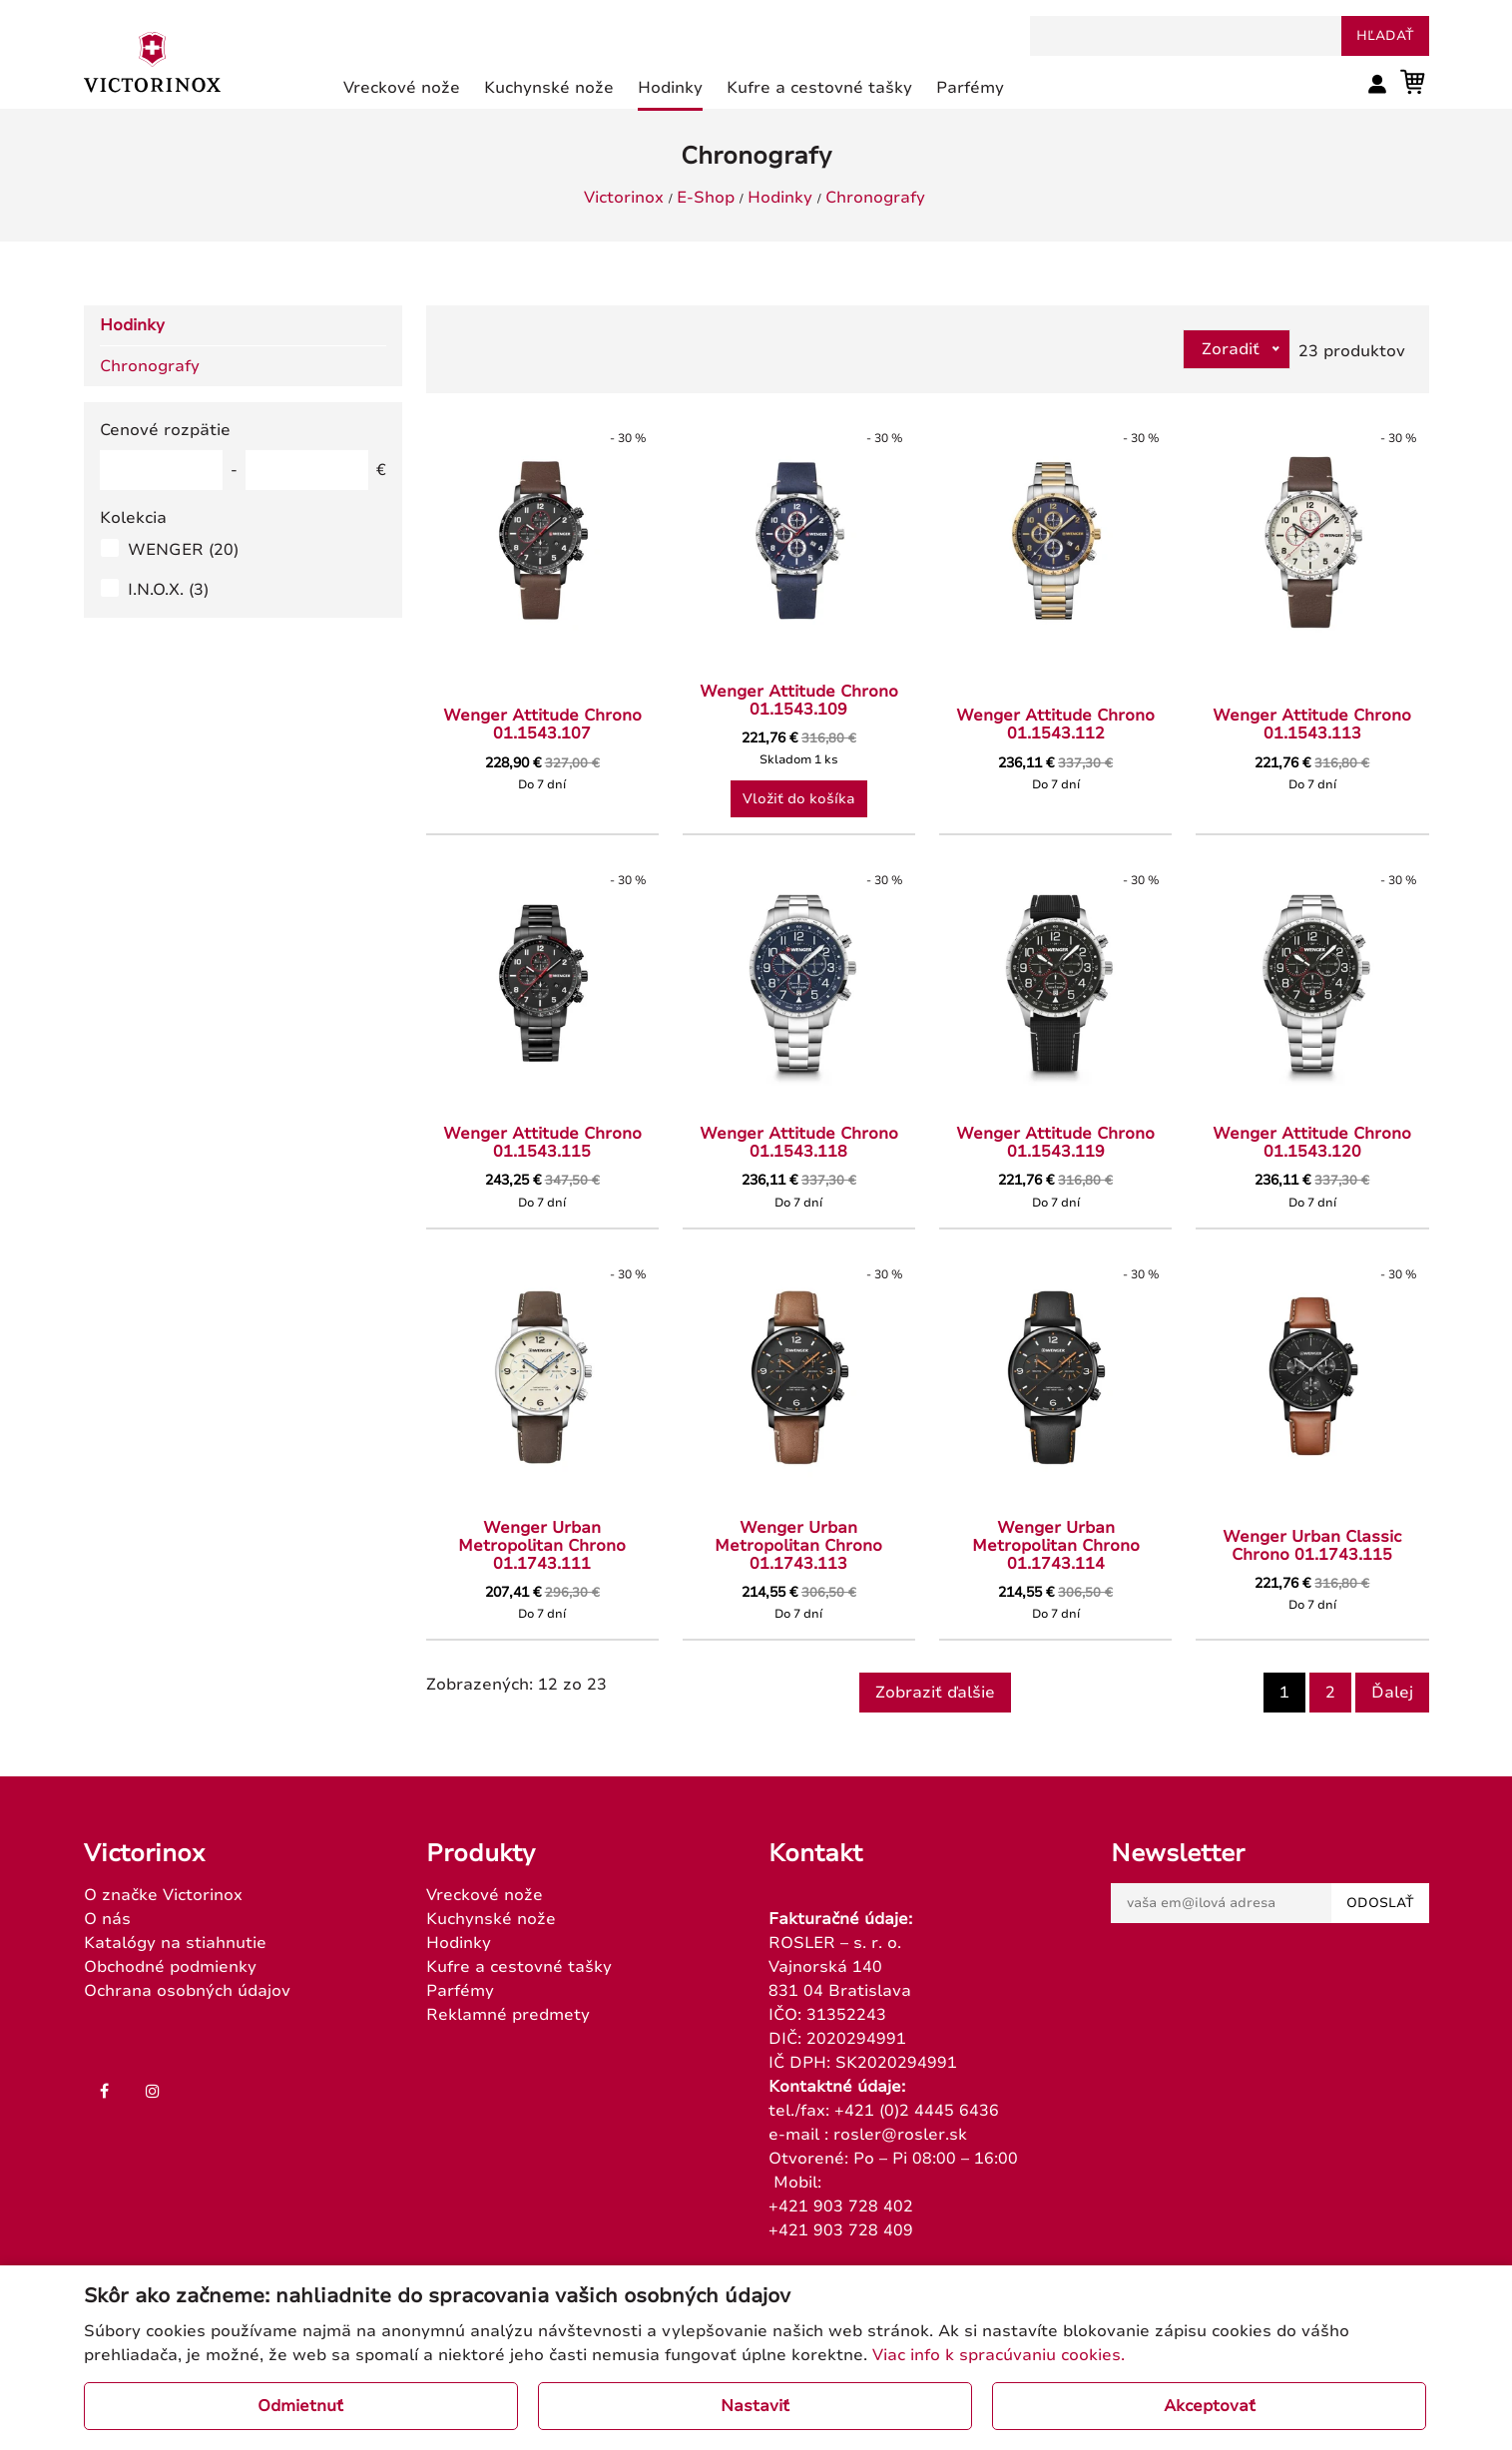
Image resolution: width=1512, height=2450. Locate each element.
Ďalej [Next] (1392, 1693)
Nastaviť (755, 2406)
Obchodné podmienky (170, 1967)
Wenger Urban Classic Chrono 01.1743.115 (1312, 1546)
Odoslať (1380, 1903)
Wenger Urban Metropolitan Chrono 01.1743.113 (798, 1546)
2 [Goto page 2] (1330, 1693)
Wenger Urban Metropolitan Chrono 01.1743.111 (542, 1546)
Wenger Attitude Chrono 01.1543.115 (542, 1143)
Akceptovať (1210, 2406)
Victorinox (624, 198)
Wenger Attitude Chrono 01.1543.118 (799, 1143)
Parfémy (460, 1991)
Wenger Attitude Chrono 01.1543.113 (1312, 724)
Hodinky (780, 198)
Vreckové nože (484, 1895)
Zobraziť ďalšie (935, 1693)
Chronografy (875, 198)
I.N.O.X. (168, 590)
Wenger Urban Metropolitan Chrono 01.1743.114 (1056, 1546)
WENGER (183, 550)
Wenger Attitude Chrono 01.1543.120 (1312, 1143)
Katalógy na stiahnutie (175, 1943)
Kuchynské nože (491, 1919)
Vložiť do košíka (799, 798)
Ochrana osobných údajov (187, 1991)
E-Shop (706, 198)
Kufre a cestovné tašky (519, 1967)
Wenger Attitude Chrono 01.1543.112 (1055, 724)
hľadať (1385, 36)
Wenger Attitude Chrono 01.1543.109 (799, 701)
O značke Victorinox (163, 1895)
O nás (107, 1919)
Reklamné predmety (508, 2015)
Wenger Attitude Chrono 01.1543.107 (542, 724)
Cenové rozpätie (165, 430)
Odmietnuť (300, 2406)
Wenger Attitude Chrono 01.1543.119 (1055, 1143)
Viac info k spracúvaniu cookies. (998, 2355)
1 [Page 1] (1284, 1693)
